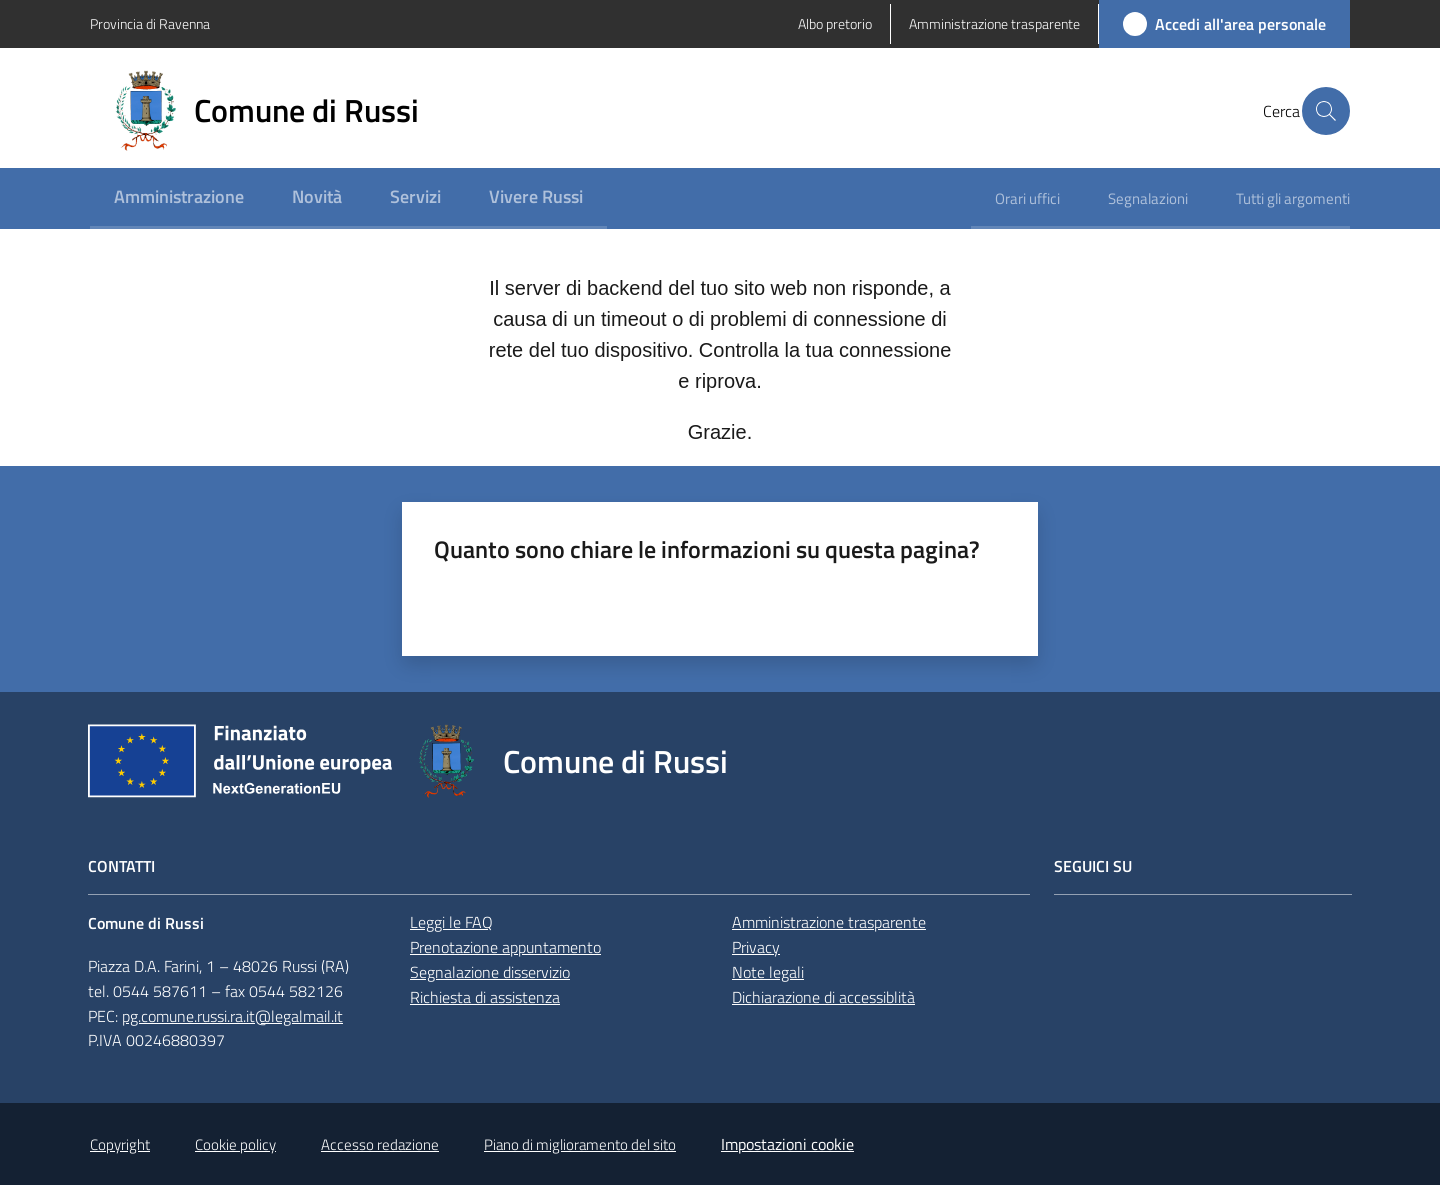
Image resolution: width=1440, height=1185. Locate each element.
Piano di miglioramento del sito (580, 1144)
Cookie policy (235, 1144)
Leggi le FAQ (451, 922)
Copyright (120, 1144)
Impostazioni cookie (787, 1144)
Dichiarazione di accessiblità (823, 997)
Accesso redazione (380, 1144)
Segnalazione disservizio (490, 972)
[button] (1326, 111)
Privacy (756, 947)
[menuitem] (179, 198)
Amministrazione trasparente (829, 922)
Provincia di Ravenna (150, 23)
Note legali (768, 972)
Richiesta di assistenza (485, 997)
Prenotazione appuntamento (505, 947)
